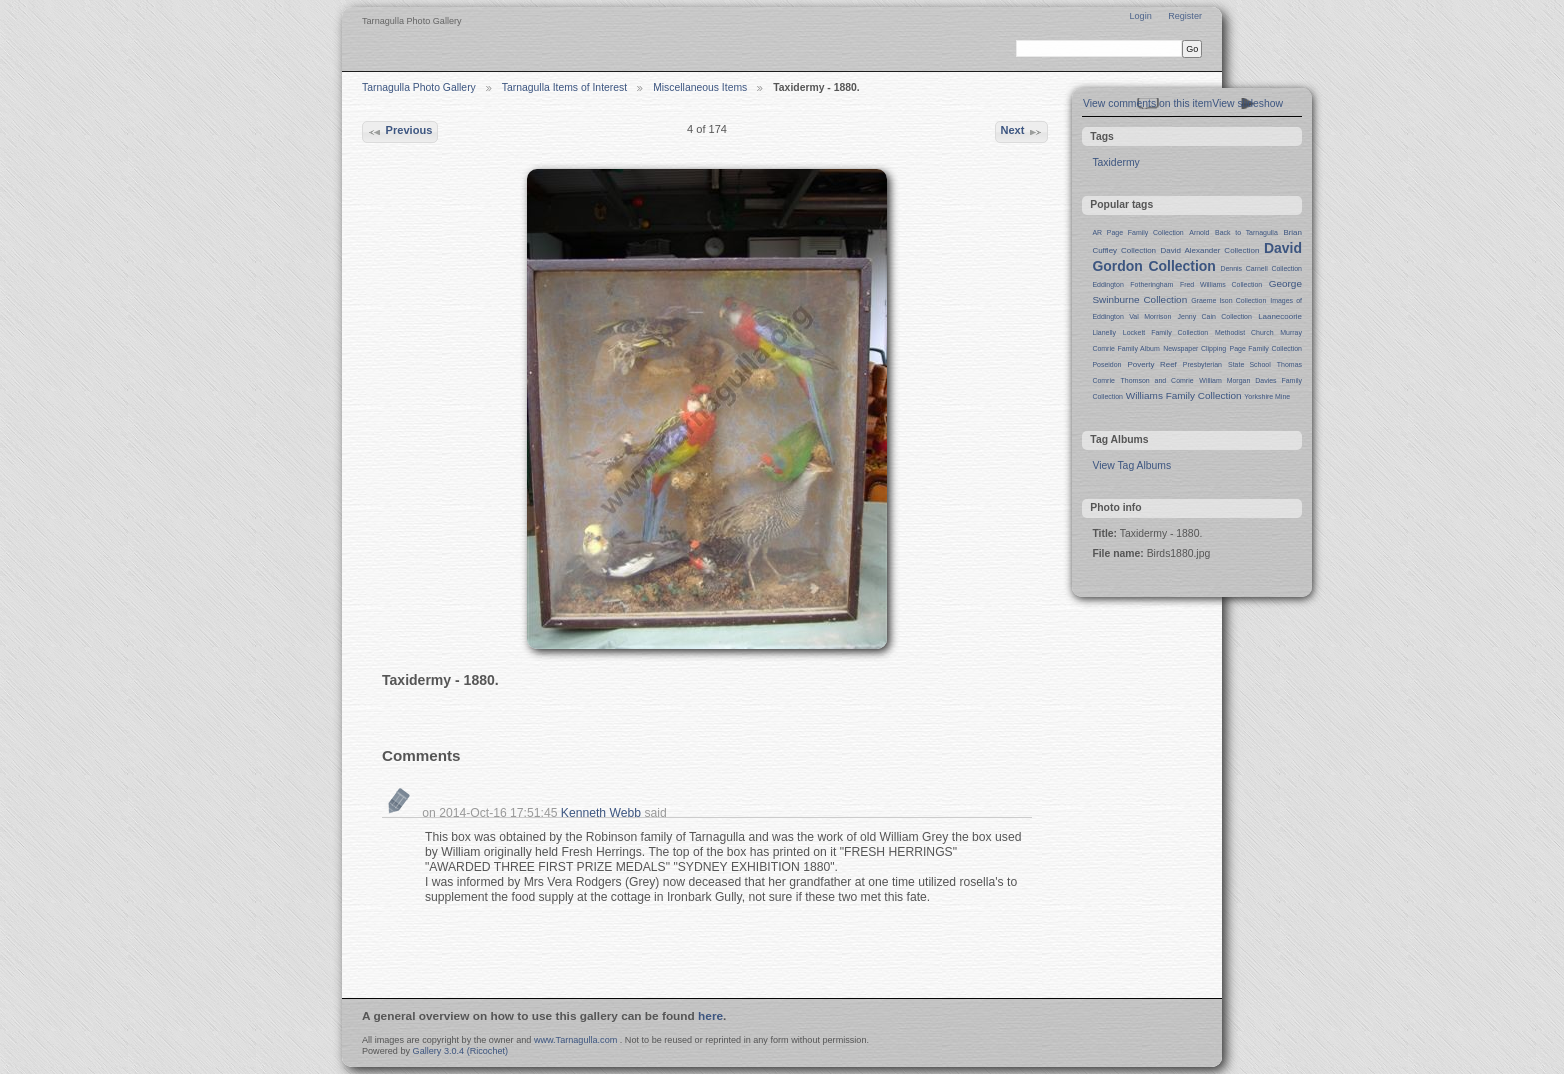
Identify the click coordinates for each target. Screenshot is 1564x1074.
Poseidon (1106, 364)
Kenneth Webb (601, 813)
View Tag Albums (1131, 465)
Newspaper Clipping (1194, 348)
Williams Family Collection (1184, 395)
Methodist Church (1244, 332)
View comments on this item (1147, 103)
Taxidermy (1115, 162)
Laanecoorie (1280, 316)
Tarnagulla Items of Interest (564, 87)
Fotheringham (1151, 284)
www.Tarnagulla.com (575, 1040)
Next (1021, 132)
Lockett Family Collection (1165, 332)
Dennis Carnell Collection (1261, 268)
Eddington (1107, 284)
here (710, 1016)
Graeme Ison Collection (1228, 300)
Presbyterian (1202, 364)
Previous (399, 132)
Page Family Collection (1266, 348)
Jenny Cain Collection (1215, 316)
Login (1140, 16)
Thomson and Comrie (1157, 380)
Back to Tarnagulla (1246, 232)
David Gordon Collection (1197, 257)
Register (1185, 16)
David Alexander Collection (1210, 250)
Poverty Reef (1151, 364)
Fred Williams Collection (1221, 284)
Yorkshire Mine (1267, 396)
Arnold (1199, 232)
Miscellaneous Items (700, 87)
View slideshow (1247, 103)
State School (1249, 364)
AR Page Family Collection (1137, 232)
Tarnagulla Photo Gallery (419, 87)
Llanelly (1104, 332)
